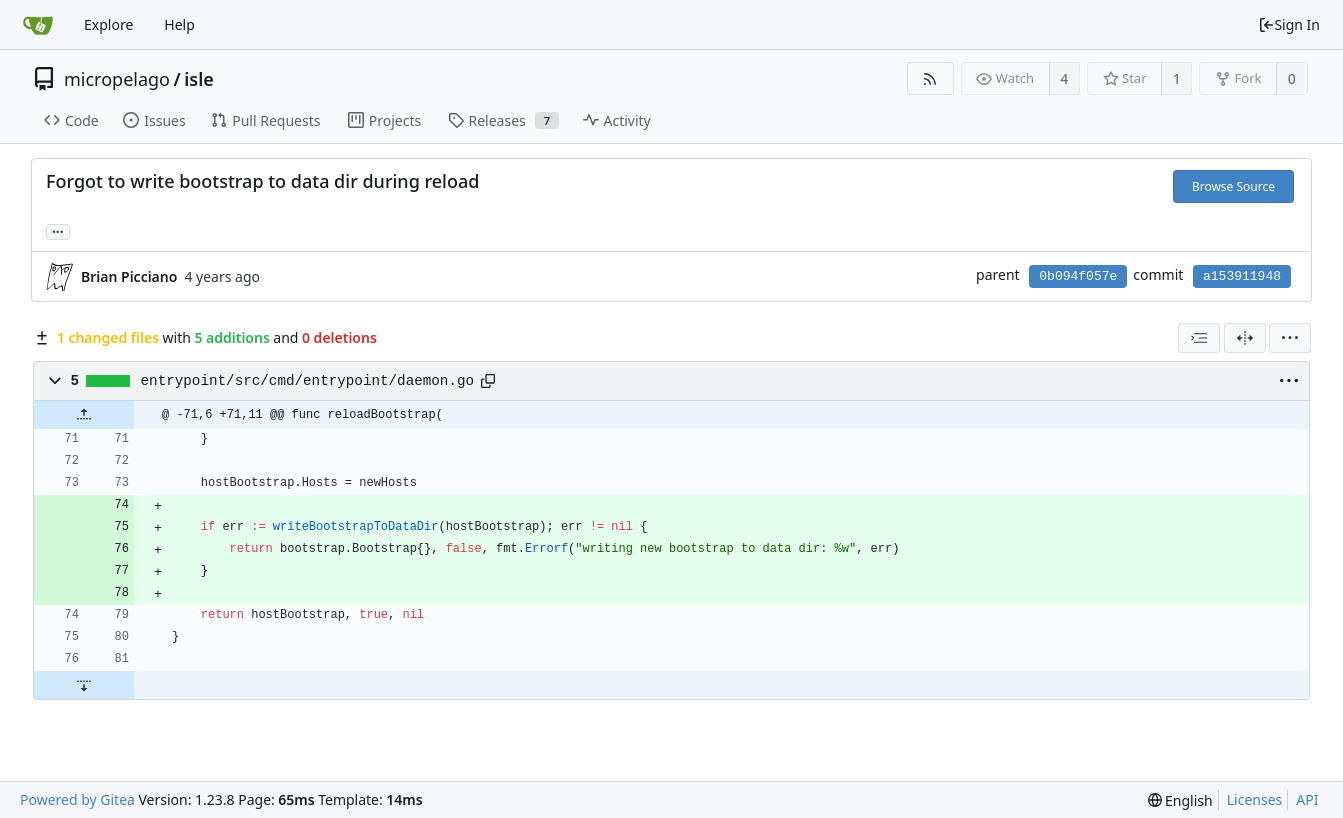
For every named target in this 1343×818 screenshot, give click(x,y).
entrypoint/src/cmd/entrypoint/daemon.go (308, 381)
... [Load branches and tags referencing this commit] (58, 230)
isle (199, 79)
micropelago (117, 79)
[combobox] (1199, 338)
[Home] (38, 25)
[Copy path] (488, 381)
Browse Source (1233, 186)
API (1307, 799)
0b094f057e (1078, 276)
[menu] (1290, 338)
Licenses (1255, 799)
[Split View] (1245, 338)
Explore (108, 24)
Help (179, 24)
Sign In (1289, 24)
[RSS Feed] (930, 78)
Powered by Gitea (77, 799)
